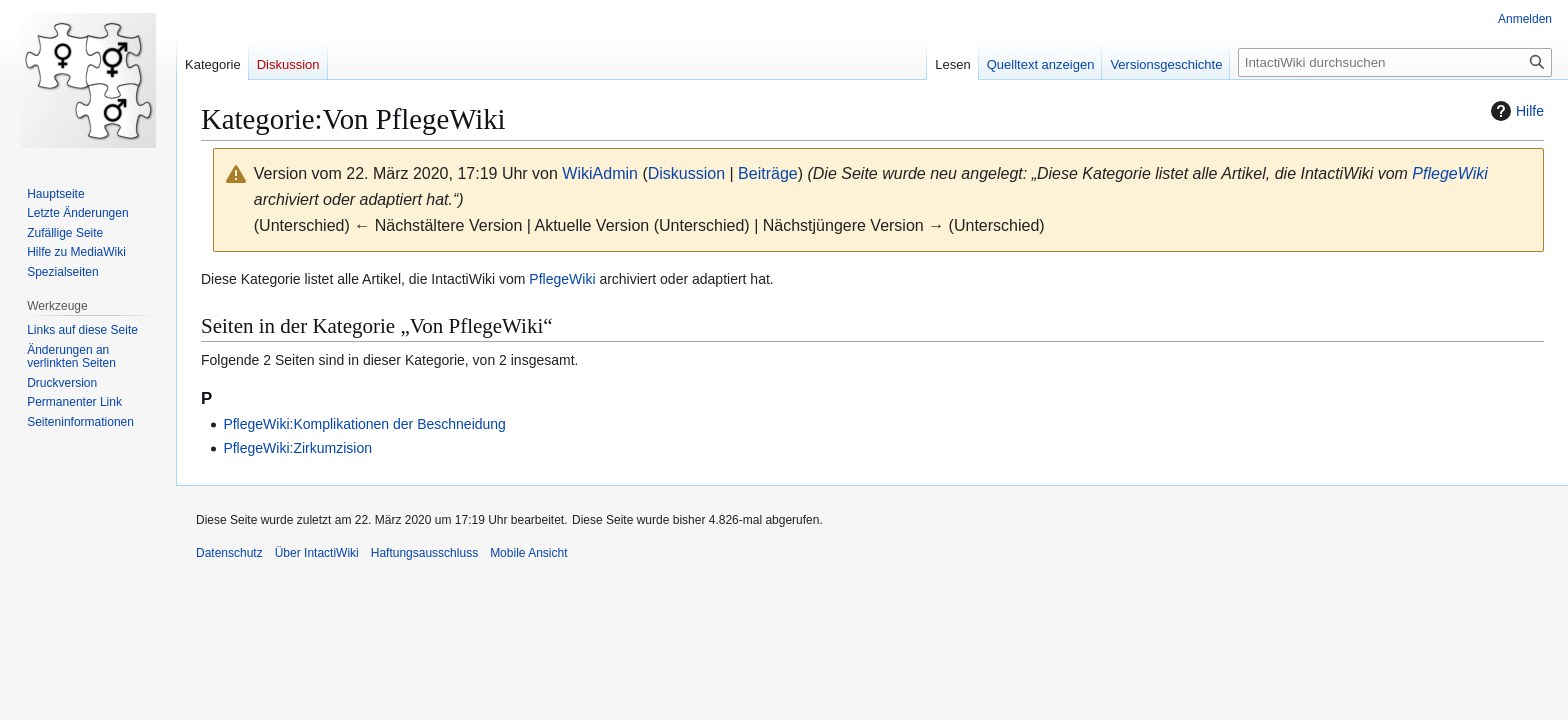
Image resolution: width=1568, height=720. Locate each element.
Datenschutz (229, 553)
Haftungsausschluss (424, 553)
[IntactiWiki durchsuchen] (1395, 62)
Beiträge (768, 173)
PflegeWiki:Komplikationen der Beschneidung (364, 424)
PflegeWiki (1449, 173)
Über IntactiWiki (317, 553)
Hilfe (1515, 111)
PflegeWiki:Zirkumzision (297, 448)
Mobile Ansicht (528, 553)
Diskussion (686, 173)
